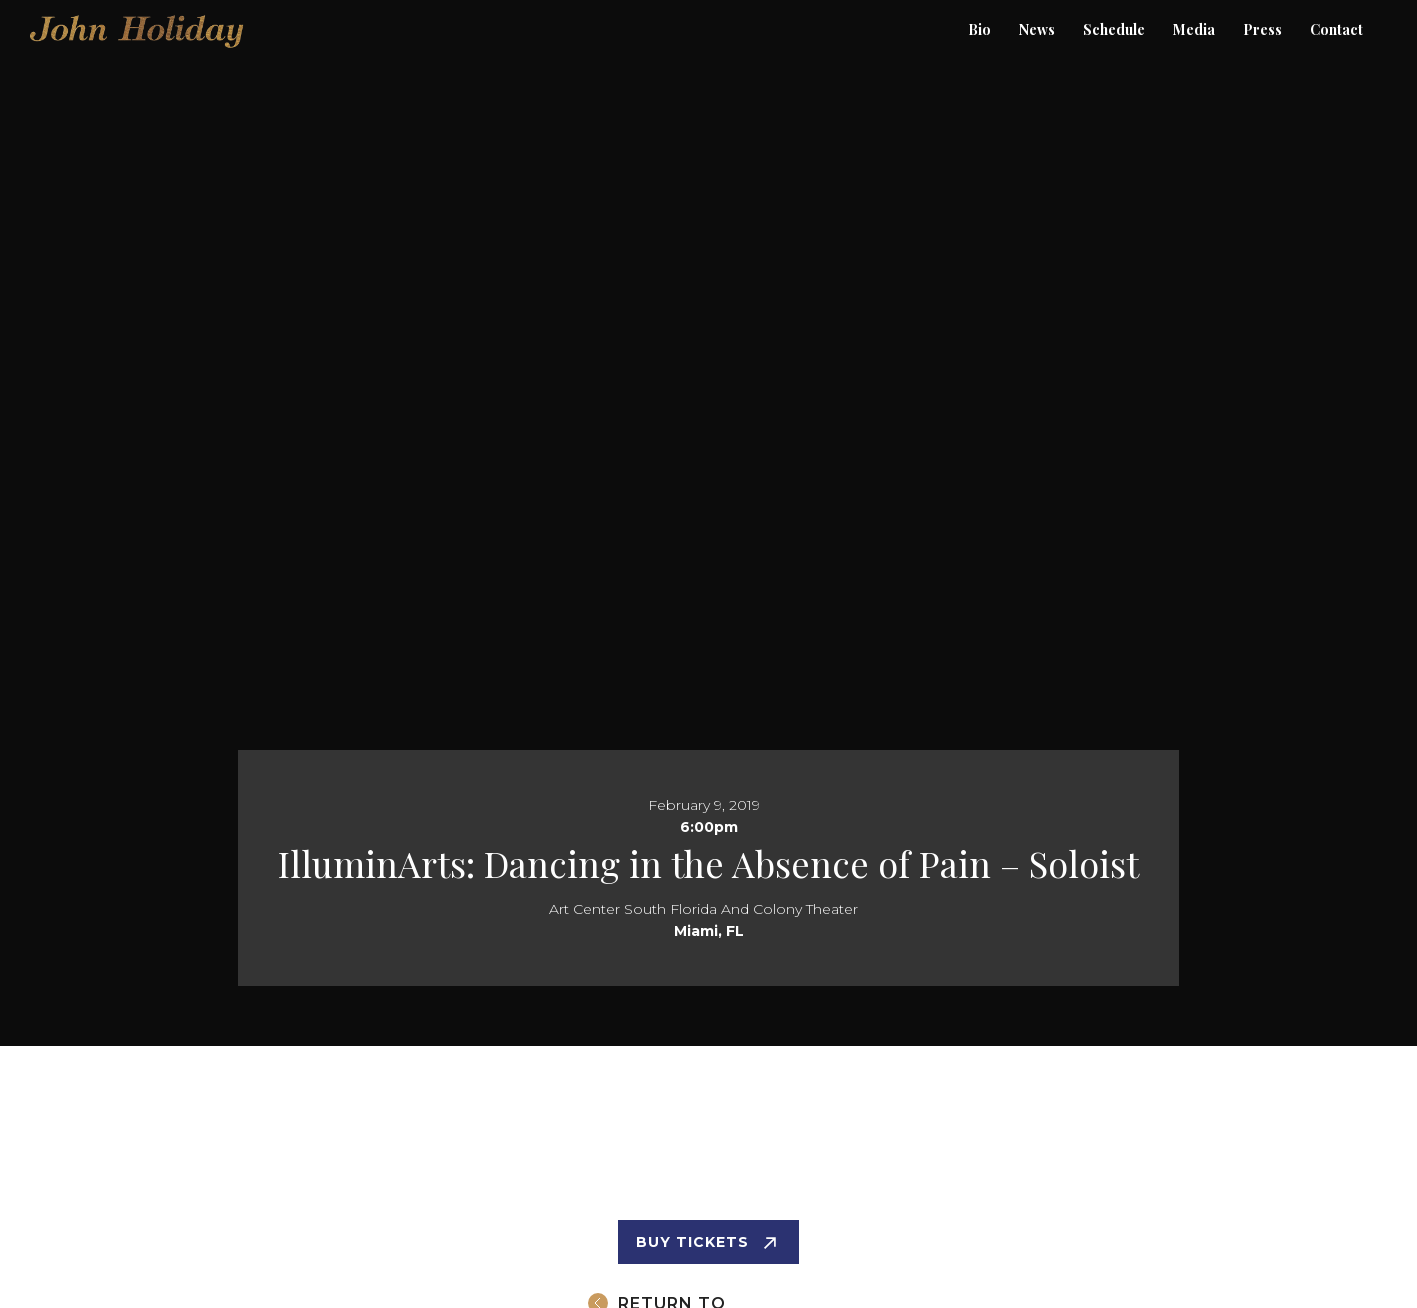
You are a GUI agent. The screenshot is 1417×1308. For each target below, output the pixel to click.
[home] (137, 10)
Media (1194, 29)
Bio (979, 29)
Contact (1336, 29)
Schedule (1114, 29)
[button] (1262, 30)
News (1037, 29)
